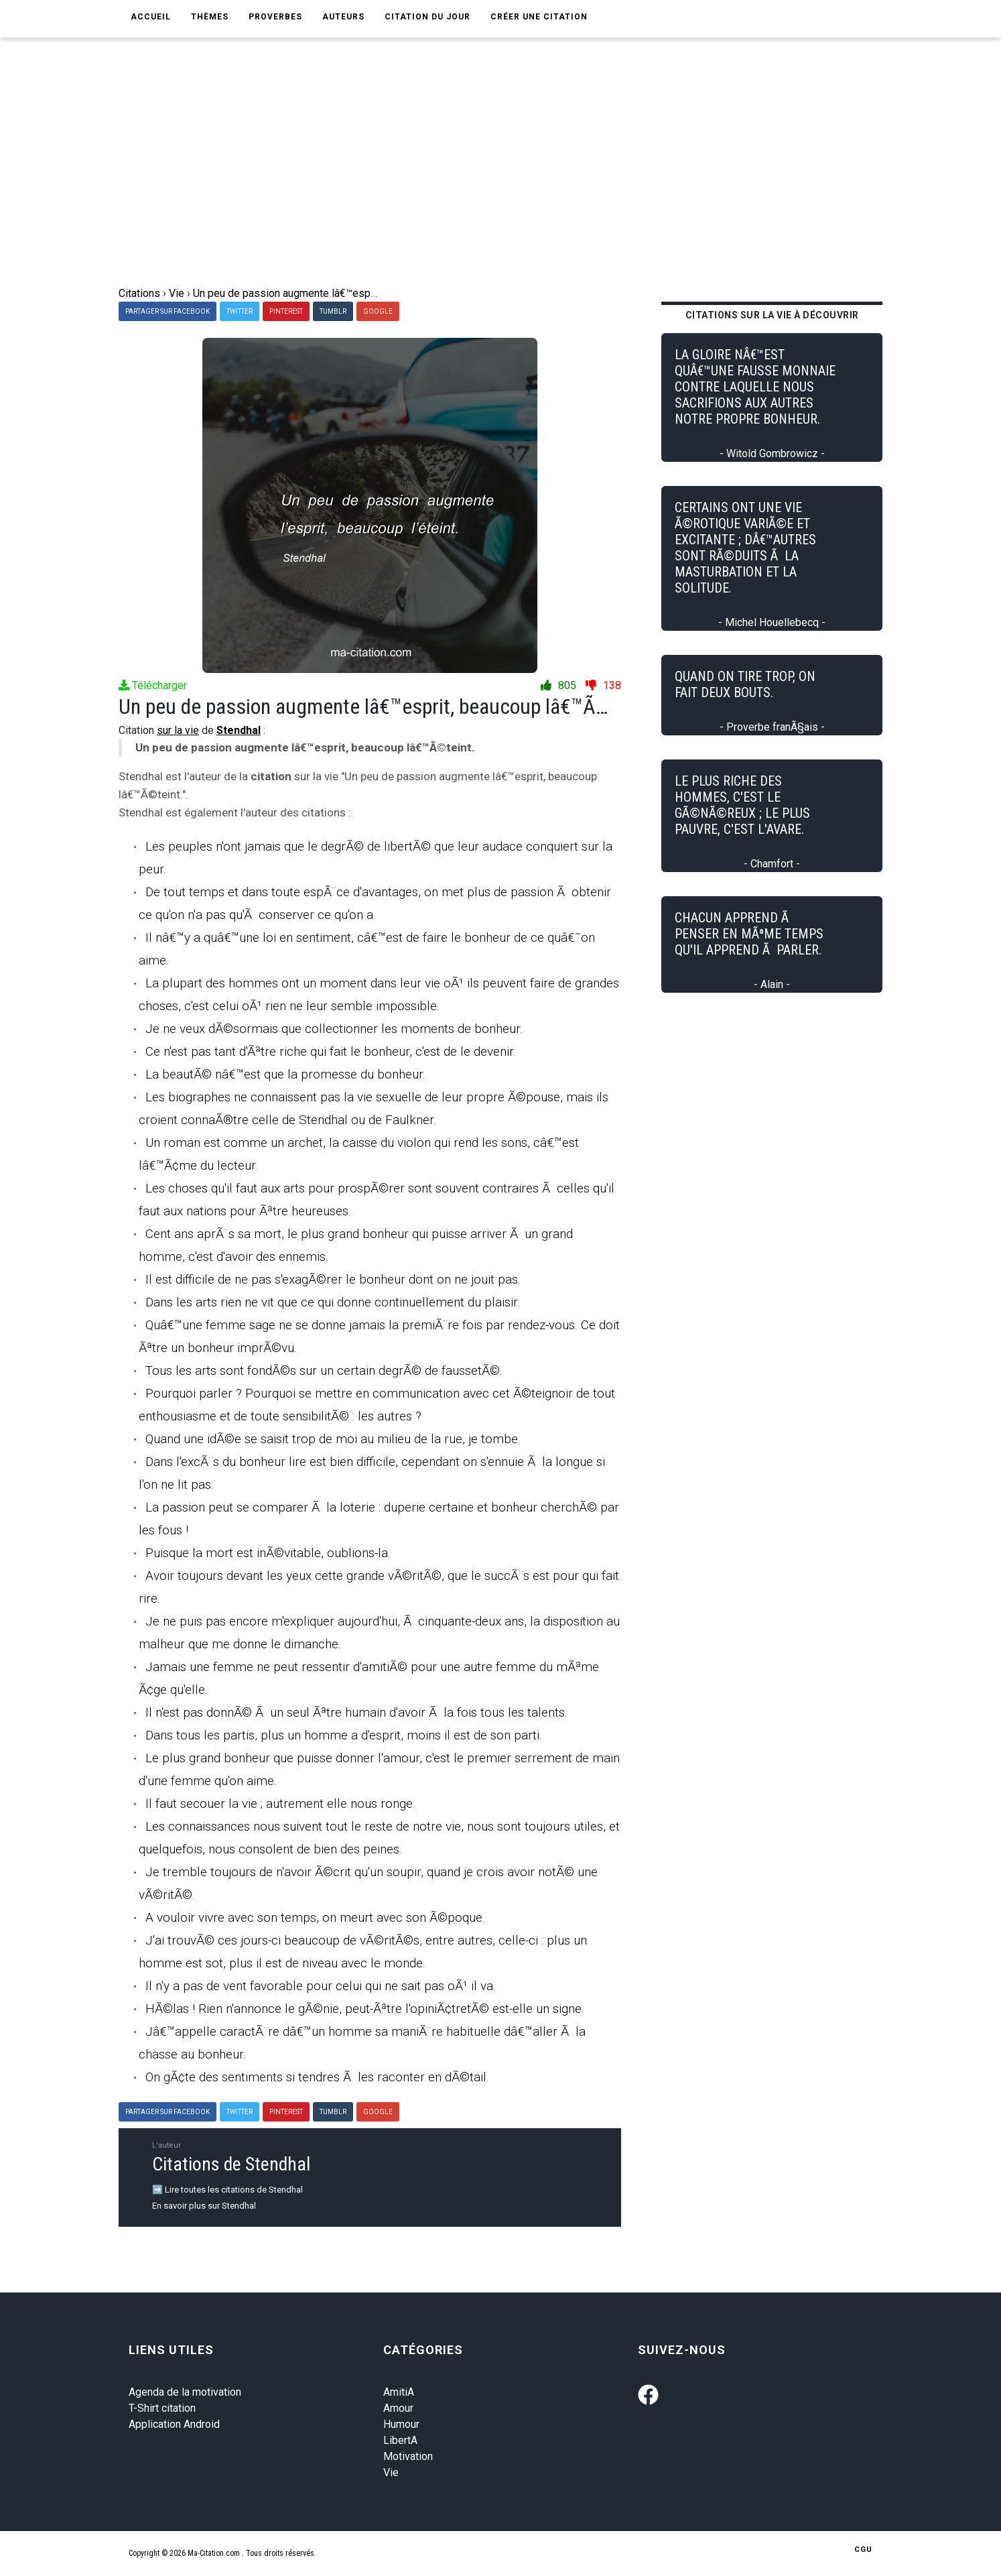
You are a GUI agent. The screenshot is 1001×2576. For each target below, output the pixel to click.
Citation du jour (427, 16)
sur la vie (178, 730)
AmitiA (398, 2392)
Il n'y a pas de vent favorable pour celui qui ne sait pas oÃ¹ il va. (320, 1986)
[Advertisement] (511, 185)
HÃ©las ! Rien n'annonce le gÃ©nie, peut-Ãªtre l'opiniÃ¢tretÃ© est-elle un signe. (364, 2008)
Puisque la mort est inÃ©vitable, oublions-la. (268, 1552)
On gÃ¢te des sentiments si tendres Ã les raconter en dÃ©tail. (317, 2077)
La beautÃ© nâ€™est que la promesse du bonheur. (285, 1074)
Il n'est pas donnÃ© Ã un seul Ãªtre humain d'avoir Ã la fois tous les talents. (356, 1712)
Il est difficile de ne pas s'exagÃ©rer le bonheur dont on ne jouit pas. (333, 1279)
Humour (401, 2424)
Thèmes (209, 16)
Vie (391, 2472)
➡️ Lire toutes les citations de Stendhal (227, 2190)
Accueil (151, 16)
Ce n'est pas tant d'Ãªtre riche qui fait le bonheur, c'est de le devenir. (330, 1051)
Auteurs (343, 16)
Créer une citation (539, 16)
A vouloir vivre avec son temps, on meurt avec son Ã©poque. (315, 1917)
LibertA (400, 2440)
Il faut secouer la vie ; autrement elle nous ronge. (280, 1803)
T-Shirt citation (162, 2408)
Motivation (408, 2456)
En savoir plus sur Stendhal (204, 2206)
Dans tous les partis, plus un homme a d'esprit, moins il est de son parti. (343, 1735)
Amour (398, 2408)
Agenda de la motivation (185, 2392)
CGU (863, 2549)
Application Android (174, 2424)
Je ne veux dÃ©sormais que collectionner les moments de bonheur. (334, 1028)
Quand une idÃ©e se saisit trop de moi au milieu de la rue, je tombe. (333, 1439)
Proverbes (275, 16)
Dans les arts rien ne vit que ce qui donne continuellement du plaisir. (332, 1302)
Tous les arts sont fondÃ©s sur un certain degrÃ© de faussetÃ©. (324, 1370)
